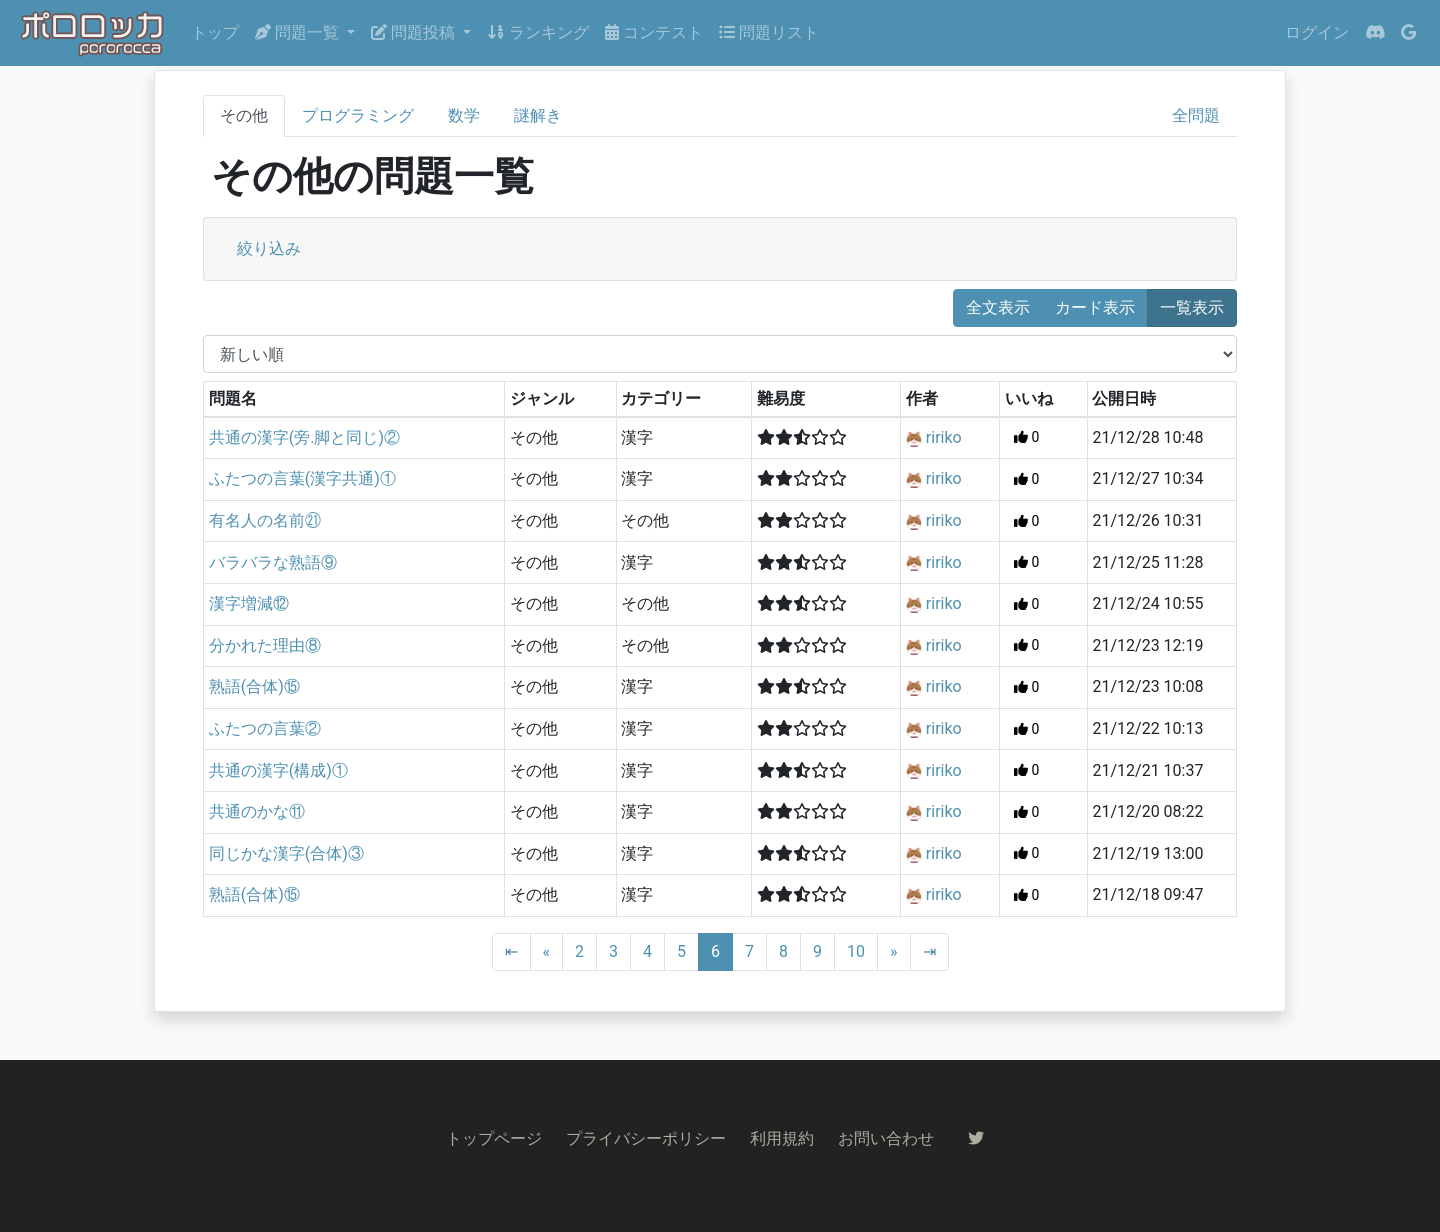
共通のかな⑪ (257, 811)
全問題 (1196, 115)
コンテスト (654, 32)
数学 (464, 115)
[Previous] (547, 952)
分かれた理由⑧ (265, 645)
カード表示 (1095, 307)
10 (856, 951)
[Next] (894, 952)
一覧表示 (1192, 307)
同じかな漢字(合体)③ (286, 853)
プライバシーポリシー (646, 1138)
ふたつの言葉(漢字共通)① (302, 478)
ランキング (538, 32)
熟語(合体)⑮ (254, 686)
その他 (244, 115)
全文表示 (998, 307)
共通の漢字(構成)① (278, 770)
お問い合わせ (886, 1138)
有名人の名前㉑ (265, 520)
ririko (944, 437)
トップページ (494, 1138)
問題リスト (769, 32)
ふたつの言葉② (265, 728)
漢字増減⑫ (249, 603)
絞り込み (269, 248)
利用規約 (782, 1138)
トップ (215, 32)
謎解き (538, 115)
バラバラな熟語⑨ (273, 562)
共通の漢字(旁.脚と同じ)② (304, 437)
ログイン (1317, 32)
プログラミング (358, 115)
